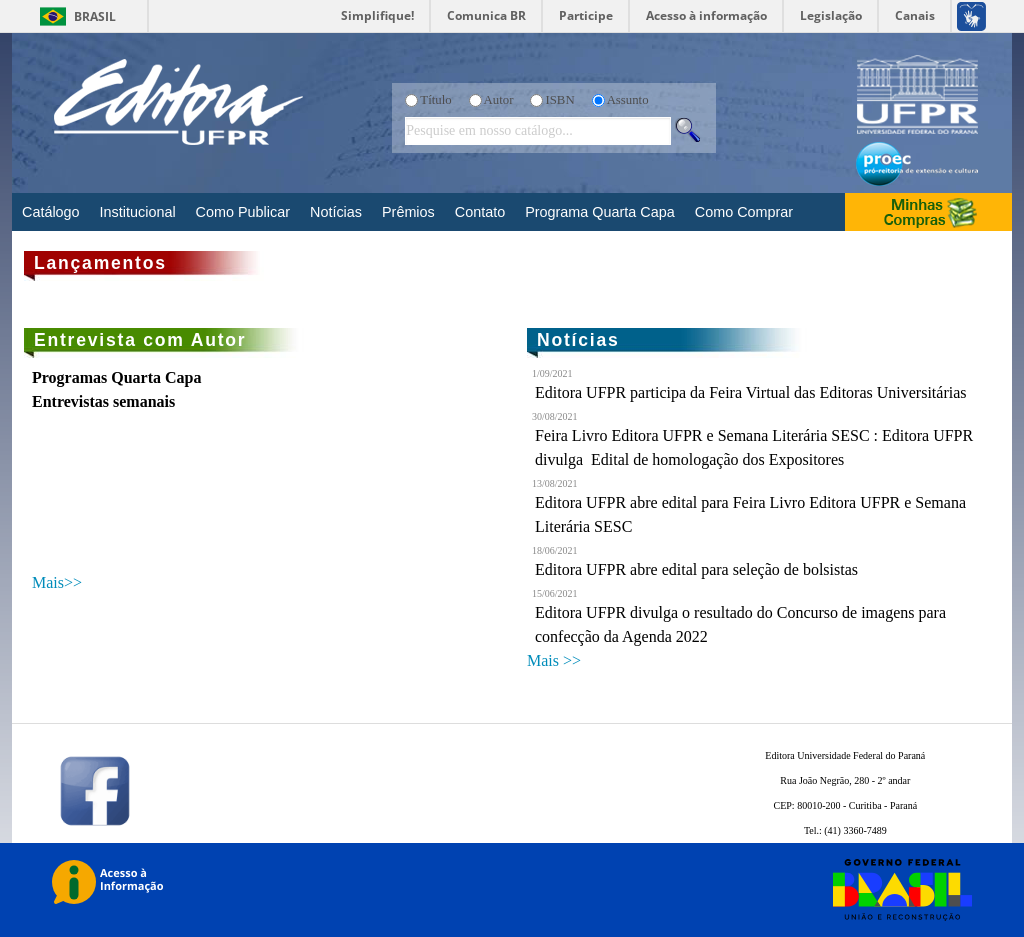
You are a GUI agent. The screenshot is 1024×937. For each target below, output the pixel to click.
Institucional (138, 212)
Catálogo (51, 212)
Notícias (336, 212)
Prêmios (408, 212)
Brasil (95, 16)
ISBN (559, 100)
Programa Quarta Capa (600, 212)
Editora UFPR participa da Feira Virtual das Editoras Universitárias (751, 392)
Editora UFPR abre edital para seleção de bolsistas (696, 569)
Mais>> (57, 582)
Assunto (628, 100)
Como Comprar (744, 212)
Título (435, 100)
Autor (499, 100)
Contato (480, 212)
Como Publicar (243, 212)
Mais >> (554, 660)
